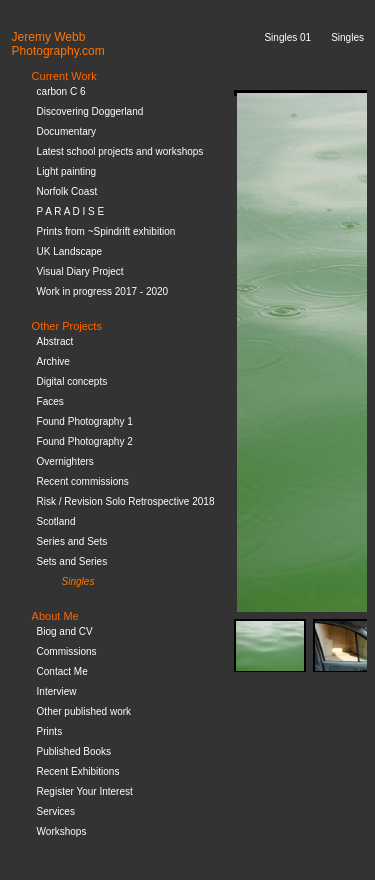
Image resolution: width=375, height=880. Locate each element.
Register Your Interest (85, 791)
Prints (50, 731)
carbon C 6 (61, 91)
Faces (50, 401)
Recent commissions (83, 481)
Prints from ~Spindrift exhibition (106, 231)
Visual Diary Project (80, 271)
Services (56, 811)
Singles (78, 581)
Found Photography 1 (85, 421)
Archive (53, 361)
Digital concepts (72, 381)
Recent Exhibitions (78, 771)
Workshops (62, 831)
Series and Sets (72, 541)
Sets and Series (72, 561)
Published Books (74, 751)
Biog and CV (65, 631)
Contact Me (62, 671)
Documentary (66, 131)
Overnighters (65, 461)
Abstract (55, 341)
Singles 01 (287, 37)
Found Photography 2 (85, 441)
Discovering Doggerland (90, 111)
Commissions (67, 651)
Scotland (56, 521)
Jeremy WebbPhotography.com (58, 44)
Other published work (84, 711)
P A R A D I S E (71, 211)
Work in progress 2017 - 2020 (103, 291)
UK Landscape (70, 251)
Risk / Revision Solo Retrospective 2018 (126, 501)
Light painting (67, 171)
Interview (57, 691)
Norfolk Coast (67, 191)
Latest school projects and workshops (120, 151)
